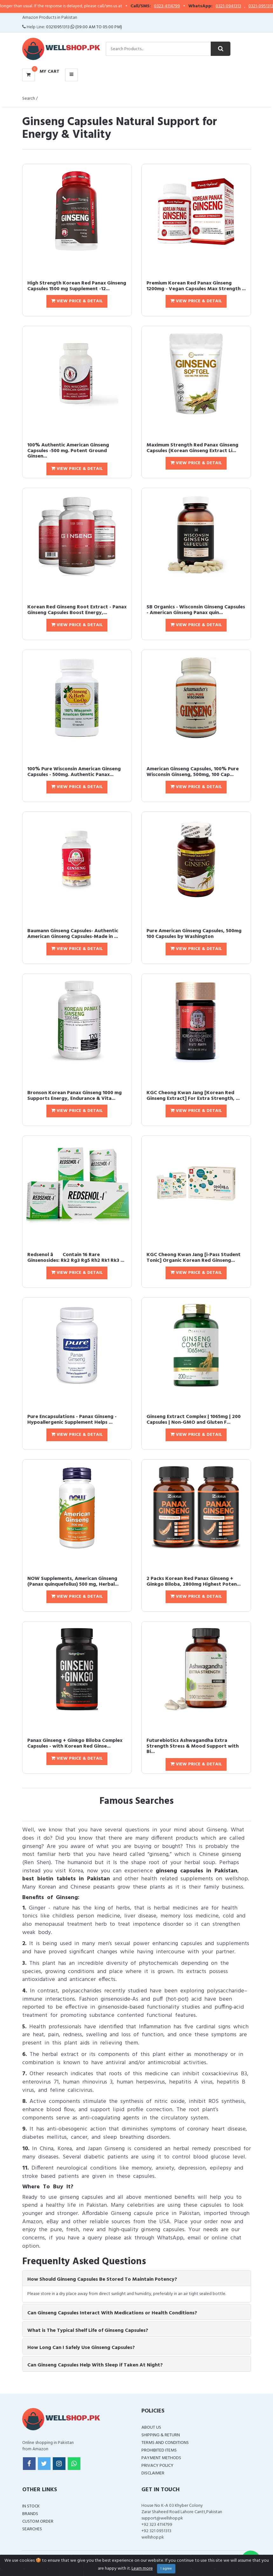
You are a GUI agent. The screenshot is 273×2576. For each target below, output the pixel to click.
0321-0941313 (244, 6)
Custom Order (37, 2521)
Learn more (142, 2568)
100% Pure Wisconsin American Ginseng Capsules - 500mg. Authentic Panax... (74, 772)
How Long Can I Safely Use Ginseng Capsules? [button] (81, 2348)
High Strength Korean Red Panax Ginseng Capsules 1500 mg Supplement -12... (76, 286)
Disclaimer (152, 2473)
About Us (151, 2427)
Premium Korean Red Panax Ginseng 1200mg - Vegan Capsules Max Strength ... (196, 286)
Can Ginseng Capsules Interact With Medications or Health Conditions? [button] (112, 2313)
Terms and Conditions (165, 2442)
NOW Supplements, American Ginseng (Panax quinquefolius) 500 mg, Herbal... (73, 1582)
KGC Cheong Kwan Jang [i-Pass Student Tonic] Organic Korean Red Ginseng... (194, 1258)
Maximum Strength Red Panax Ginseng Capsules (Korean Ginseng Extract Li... (192, 448)
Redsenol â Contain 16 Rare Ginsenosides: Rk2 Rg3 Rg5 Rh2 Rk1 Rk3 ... (75, 1258)
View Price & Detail (77, 301)
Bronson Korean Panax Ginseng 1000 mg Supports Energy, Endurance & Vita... (74, 1096)
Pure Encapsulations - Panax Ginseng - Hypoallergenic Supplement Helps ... (72, 1420)
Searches (32, 2529)
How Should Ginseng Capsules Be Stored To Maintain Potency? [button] (102, 2279)
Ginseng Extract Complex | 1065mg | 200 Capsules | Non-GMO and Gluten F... (194, 1420)
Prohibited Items (159, 2450)
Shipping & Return (160, 2435)
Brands (30, 2514)
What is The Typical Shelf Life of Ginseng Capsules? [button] (87, 2330)
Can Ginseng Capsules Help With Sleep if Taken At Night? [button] (95, 2365)
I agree (166, 2569)
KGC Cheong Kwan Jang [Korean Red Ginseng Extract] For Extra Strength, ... (193, 1096)
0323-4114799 (183, 6)
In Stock (31, 2506)
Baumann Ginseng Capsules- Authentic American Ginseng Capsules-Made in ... (72, 934)
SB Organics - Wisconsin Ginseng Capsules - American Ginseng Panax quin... (196, 610)
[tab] (137, 2278)
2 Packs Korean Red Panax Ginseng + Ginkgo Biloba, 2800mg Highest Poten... (194, 1582)
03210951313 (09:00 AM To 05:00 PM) (84, 27)
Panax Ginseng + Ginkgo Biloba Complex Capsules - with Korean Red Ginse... (74, 1743)
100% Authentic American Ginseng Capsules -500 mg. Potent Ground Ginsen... (68, 450)
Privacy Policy (157, 2465)
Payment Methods (161, 2458)
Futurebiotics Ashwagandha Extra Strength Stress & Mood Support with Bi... (193, 1746)
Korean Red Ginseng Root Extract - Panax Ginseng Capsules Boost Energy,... (76, 610)
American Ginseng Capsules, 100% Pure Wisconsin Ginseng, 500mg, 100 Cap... (193, 772)
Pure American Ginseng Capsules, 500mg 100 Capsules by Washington (194, 934)
